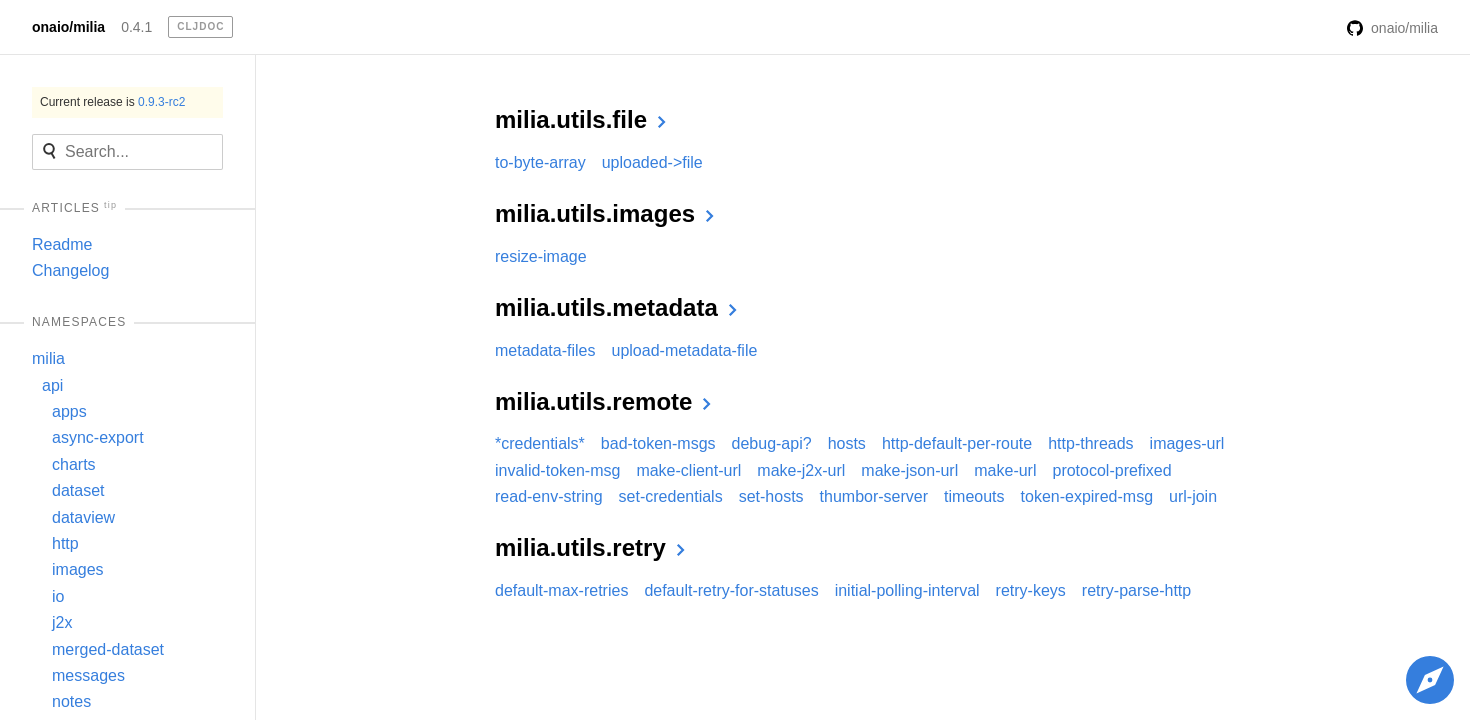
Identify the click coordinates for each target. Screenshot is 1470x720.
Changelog (70, 270)
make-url (1005, 470)
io (58, 596)
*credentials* (540, 443)
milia (48, 358)
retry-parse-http (1136, 590)
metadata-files (545, 350)
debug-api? (772, 443)
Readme (62, 244)
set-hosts (771, 496)
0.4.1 (136, 27)
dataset (78, 490)
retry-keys (1031, 590)
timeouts (974, 496)
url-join (1193, 496)
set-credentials (671, 496)
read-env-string (549, 496)
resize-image (541, 256)
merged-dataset (108, 649)
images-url (1187, 443)
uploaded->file (652, 162)
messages (88, 675)
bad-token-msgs (658, 443)
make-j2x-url (801, 470)
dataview (83, 517)
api (52, 385)
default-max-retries (561, 590)
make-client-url (688, 470)
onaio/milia (68, 27)
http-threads (1090, 443)
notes (71, 701)
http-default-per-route (957, 443)
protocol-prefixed (1111, 470)
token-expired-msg (1087, 496)
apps (69, 411)
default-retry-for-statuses (731, 590)
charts (74, 464)
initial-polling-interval (907, 590)
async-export (98, 437)
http (65, 543)
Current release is (112, 102)
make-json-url (909, 470)
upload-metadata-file (685, 350)
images (78, 569)
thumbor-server (874, 496)
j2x (62, 622)
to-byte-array (540, 162)
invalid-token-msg (557, 470)
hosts (847, 443)
